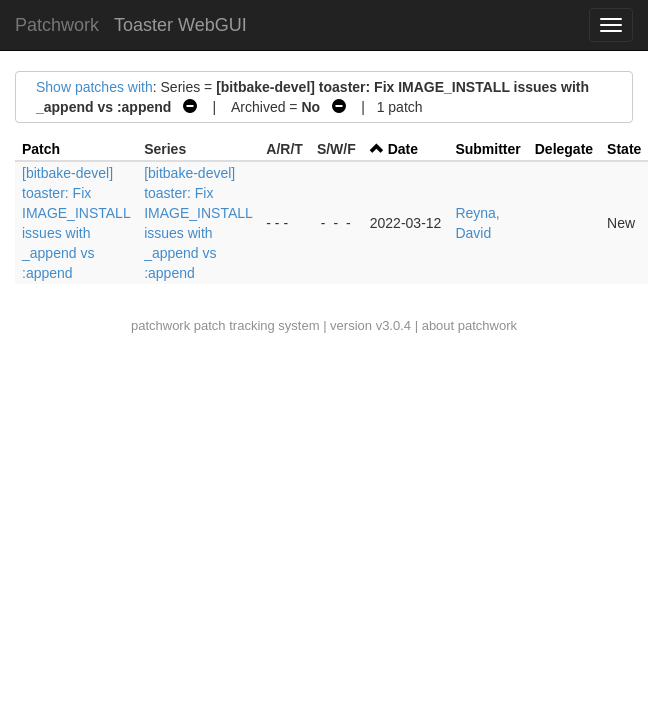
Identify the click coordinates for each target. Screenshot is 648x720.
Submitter (487, 149)
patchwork (160, 325)
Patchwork (57, 25)
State (624, 149)
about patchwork (469, 325)
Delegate (564, 149)
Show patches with (94, 87)
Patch (41, 149)
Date (403, 149)
